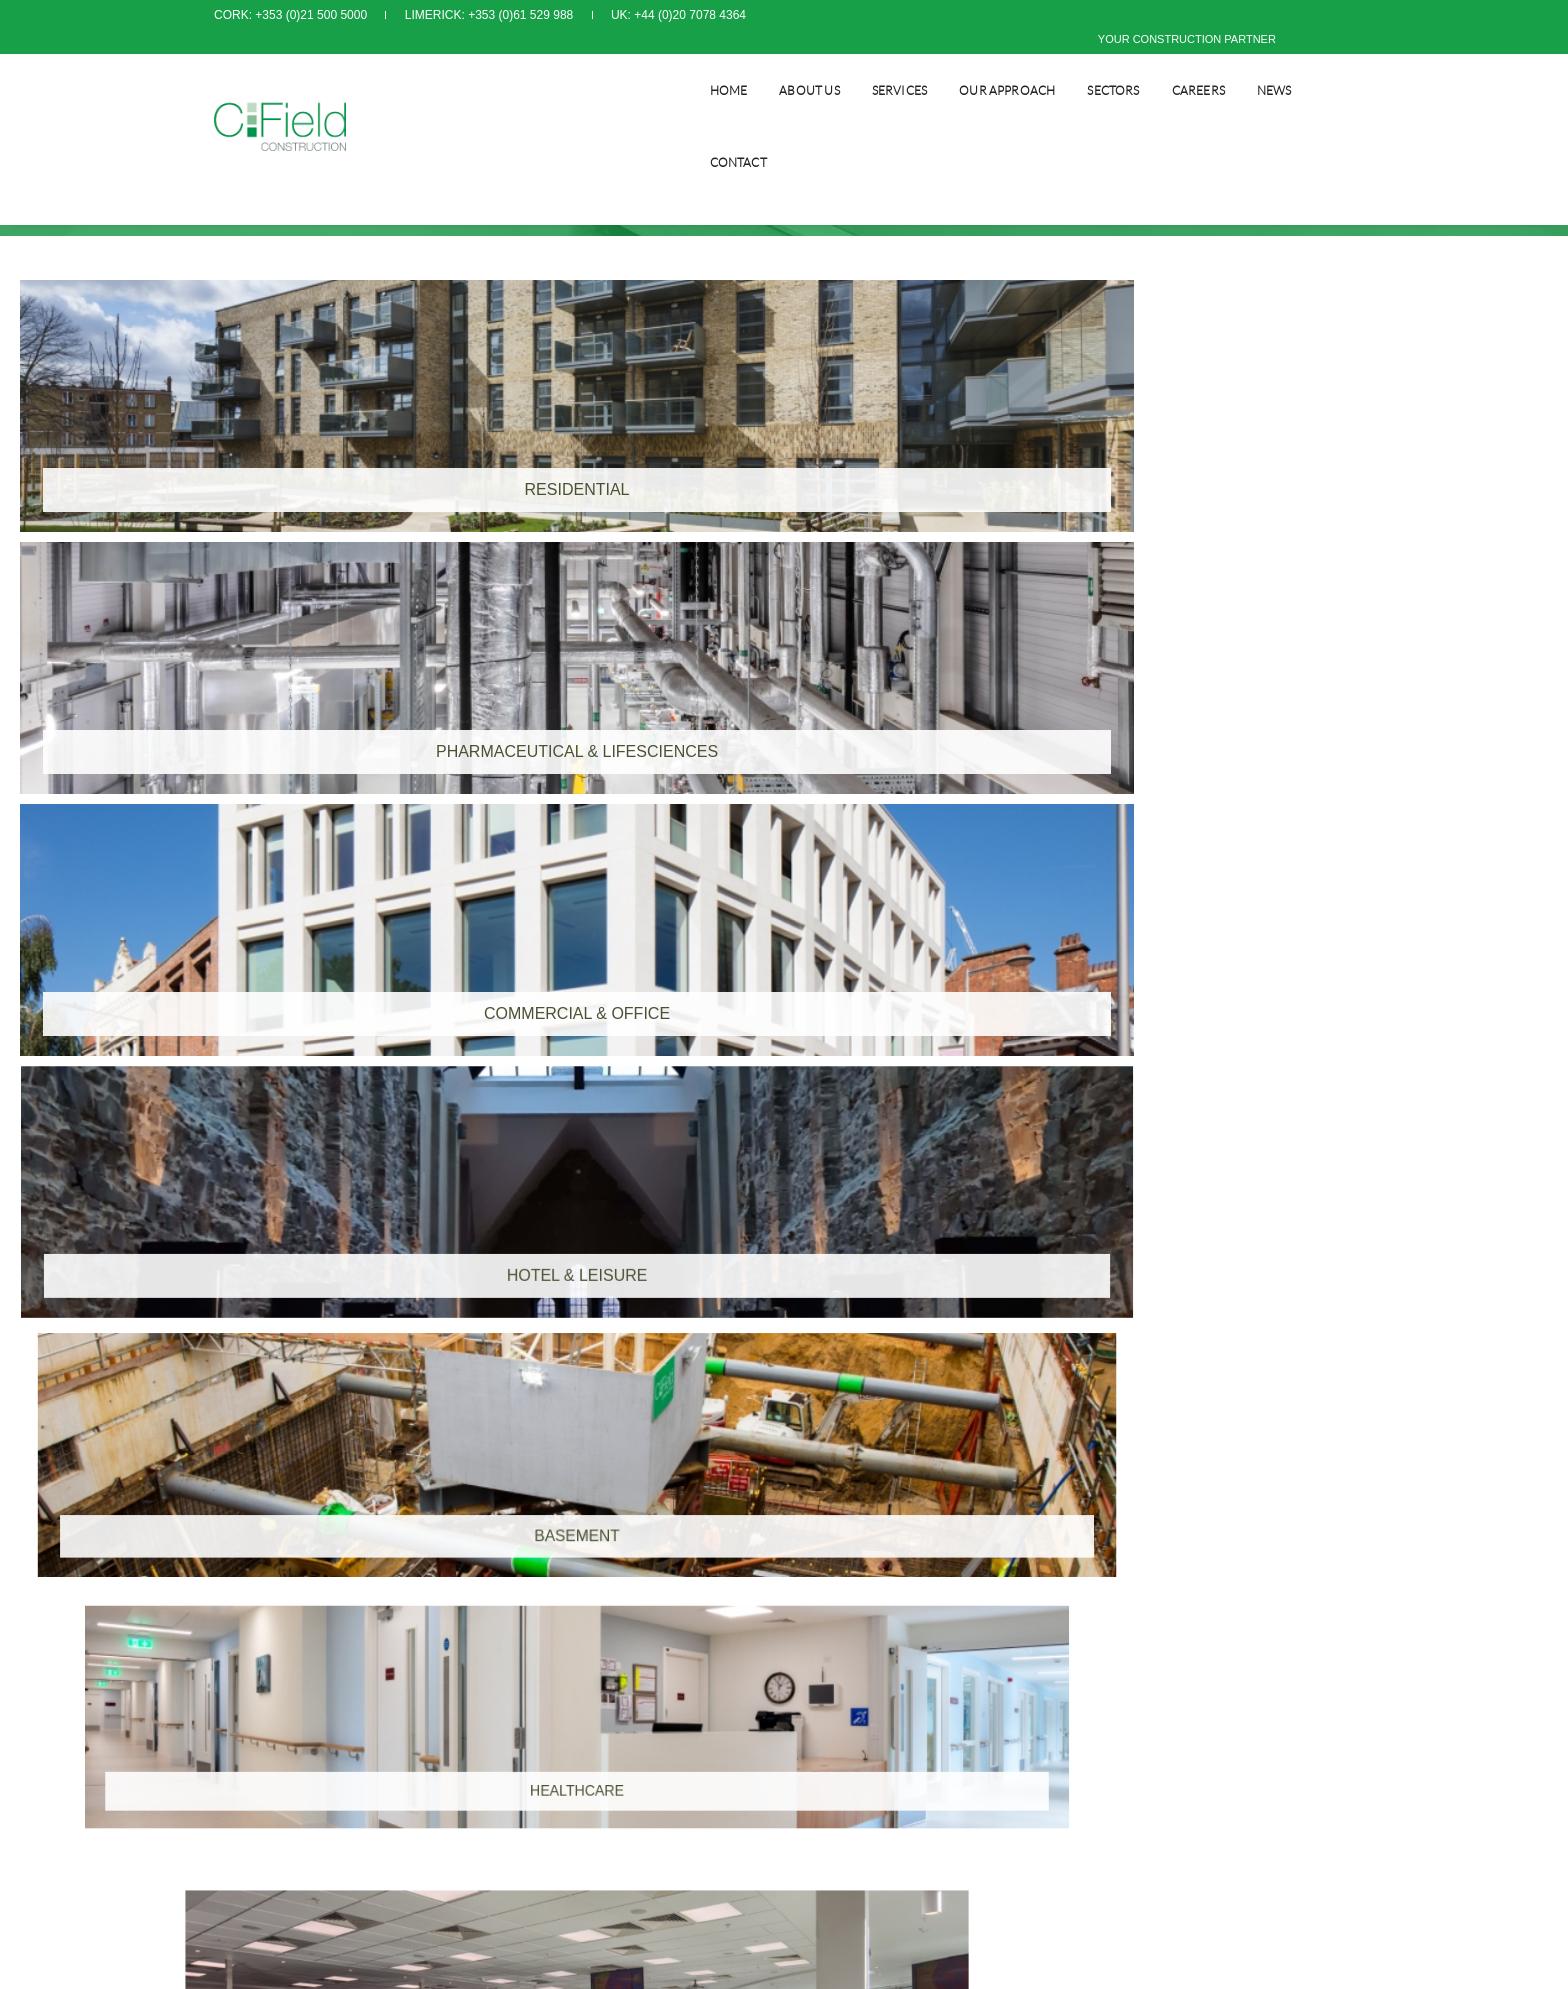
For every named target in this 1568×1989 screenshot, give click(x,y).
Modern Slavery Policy (858, 1586)
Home (702, 65)
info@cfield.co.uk (575, 1646)
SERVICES (872, 65)
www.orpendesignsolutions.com (979, 1717)
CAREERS (1171, 65)
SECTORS (1086, 65)
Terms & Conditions (851, 1546)
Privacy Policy (836, 1566)
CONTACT (1325, 65)
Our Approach (980, 65)
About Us (782, 65)
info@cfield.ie (272, 1646)
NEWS (1247, 65)
